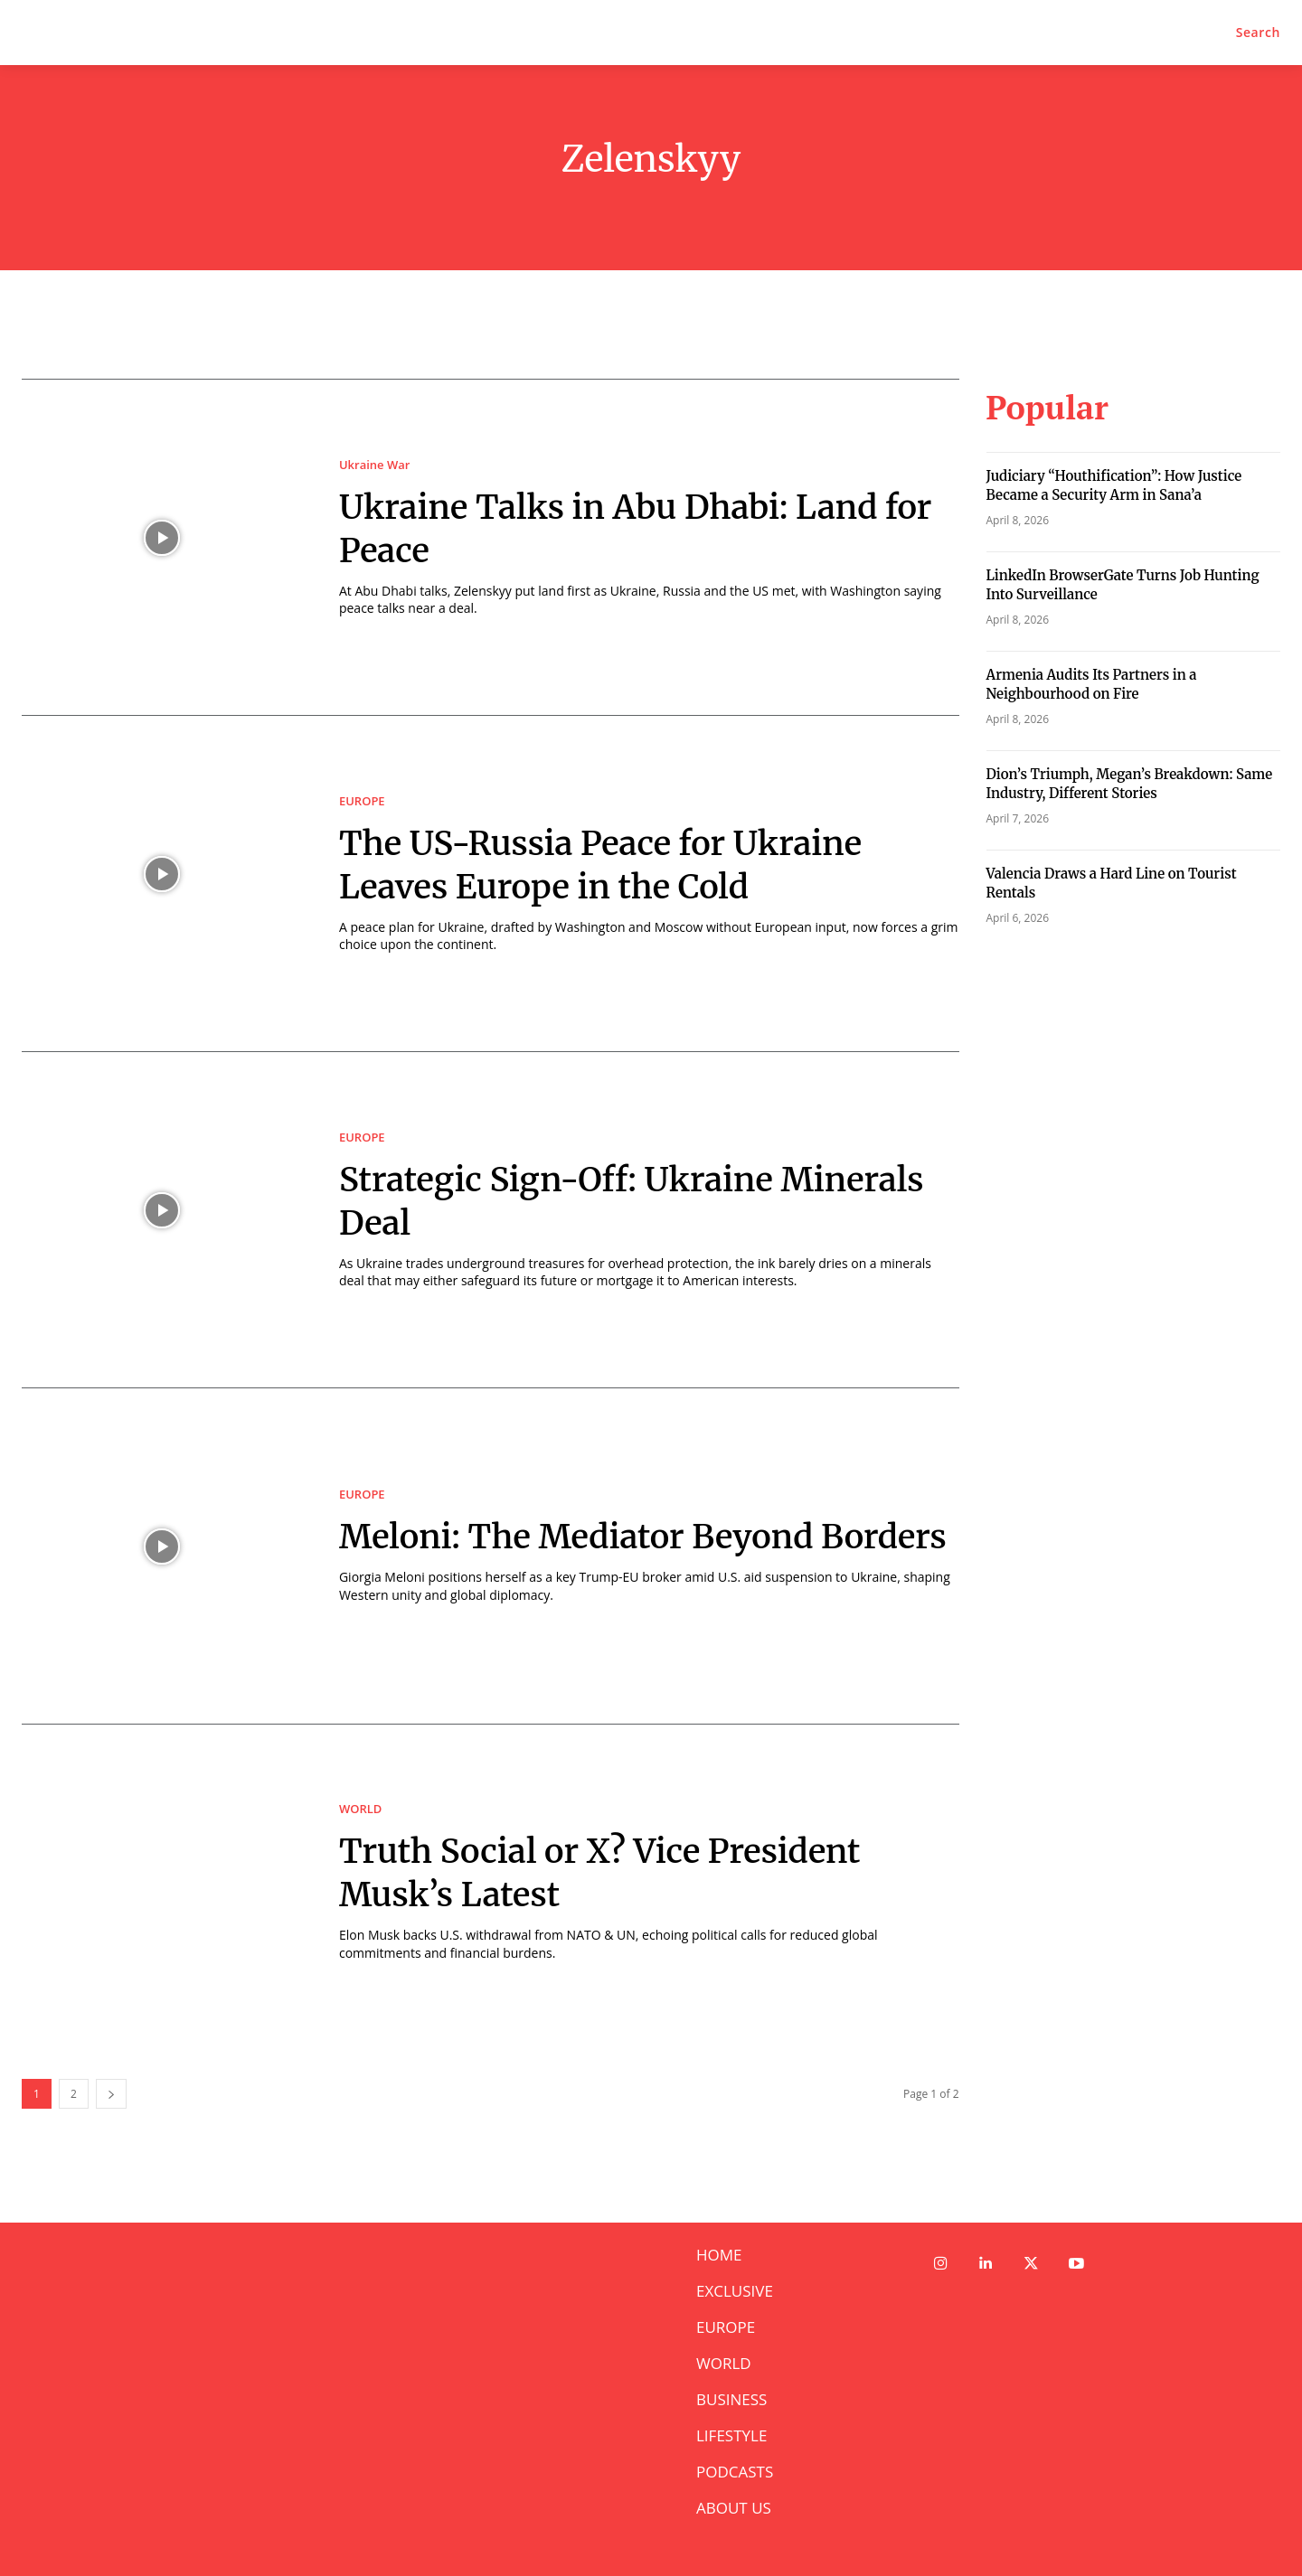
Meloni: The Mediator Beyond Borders (599, 1535)
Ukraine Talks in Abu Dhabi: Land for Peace (634, 528)
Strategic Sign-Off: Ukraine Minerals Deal (577, 1200)
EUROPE (362, 801)
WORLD (360, 1809)
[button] (1258, 33)
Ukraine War (374, 465)
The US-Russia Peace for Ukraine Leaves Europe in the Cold (625, 864)
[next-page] (111, 2094)
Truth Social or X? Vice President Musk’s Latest (625, 1872)
